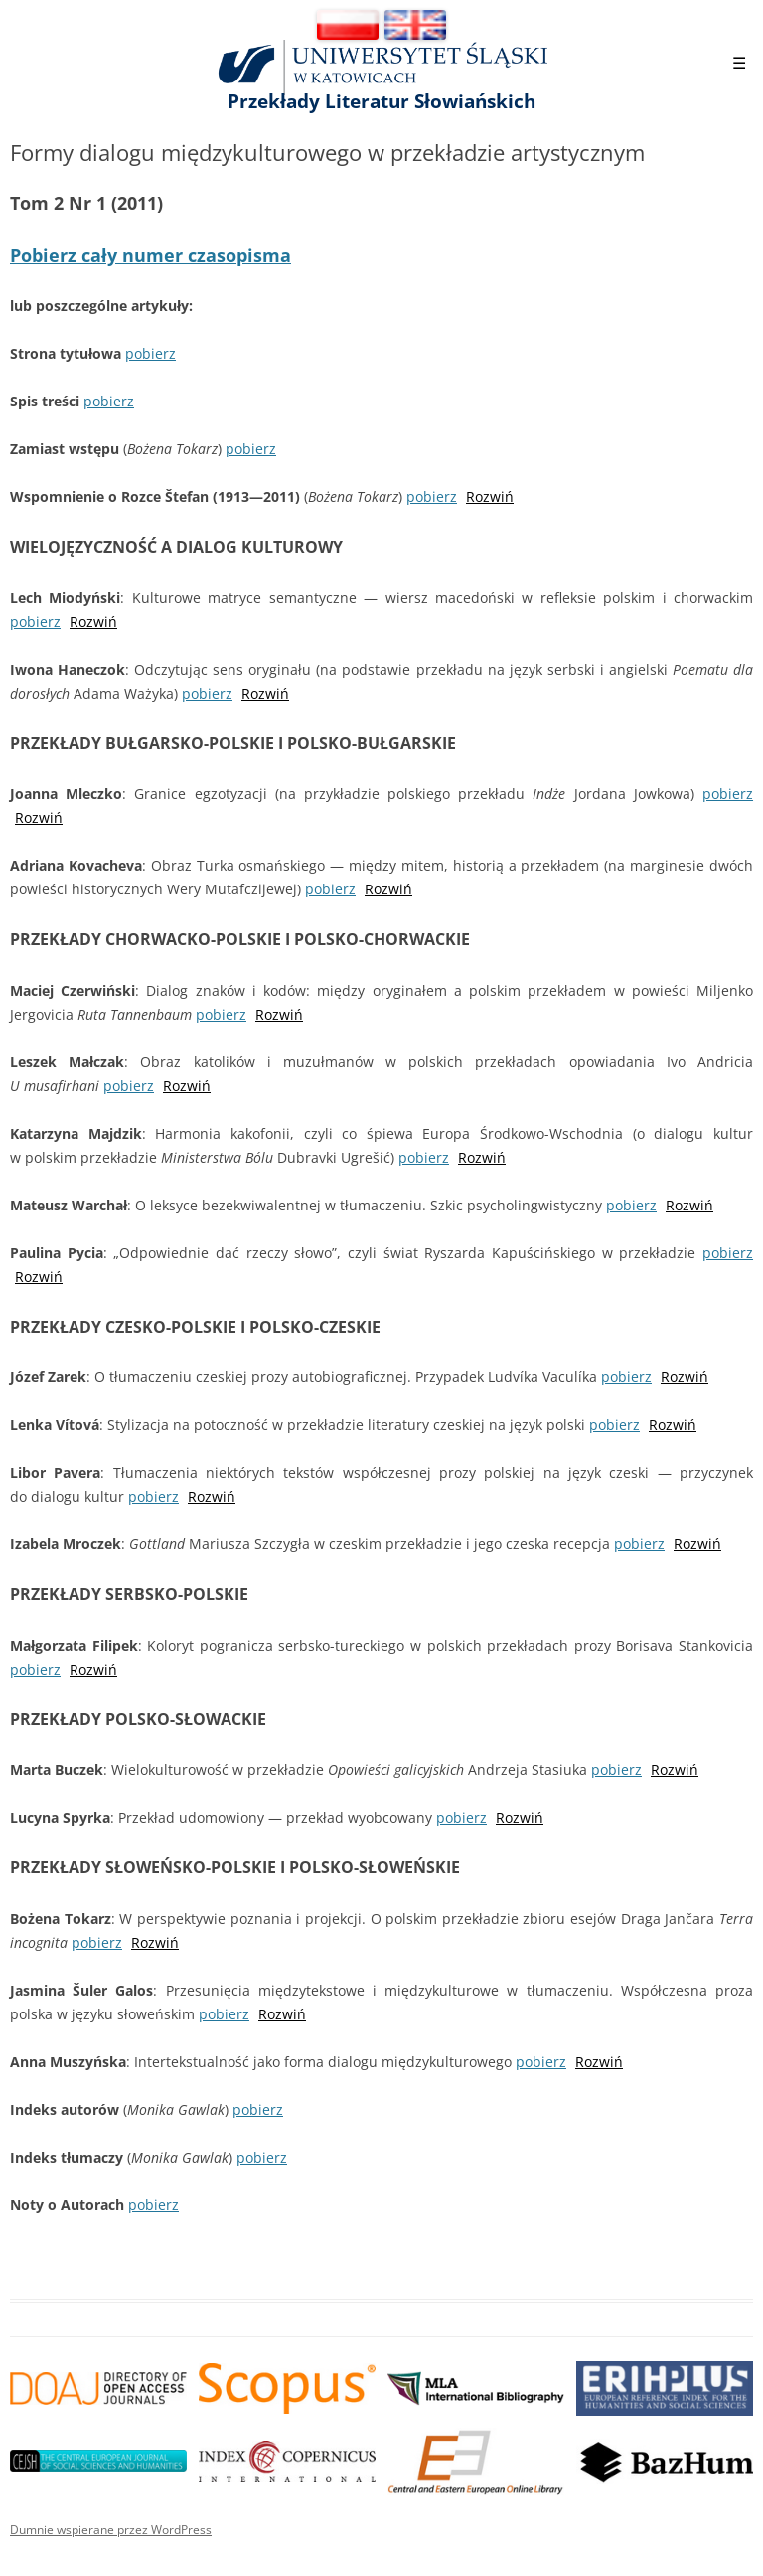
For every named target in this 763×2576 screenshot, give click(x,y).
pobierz (150, 353)
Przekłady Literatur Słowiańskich (381, 101)
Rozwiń (490, 496)
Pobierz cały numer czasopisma (150, 255)
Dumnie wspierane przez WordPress (111, 2529)
